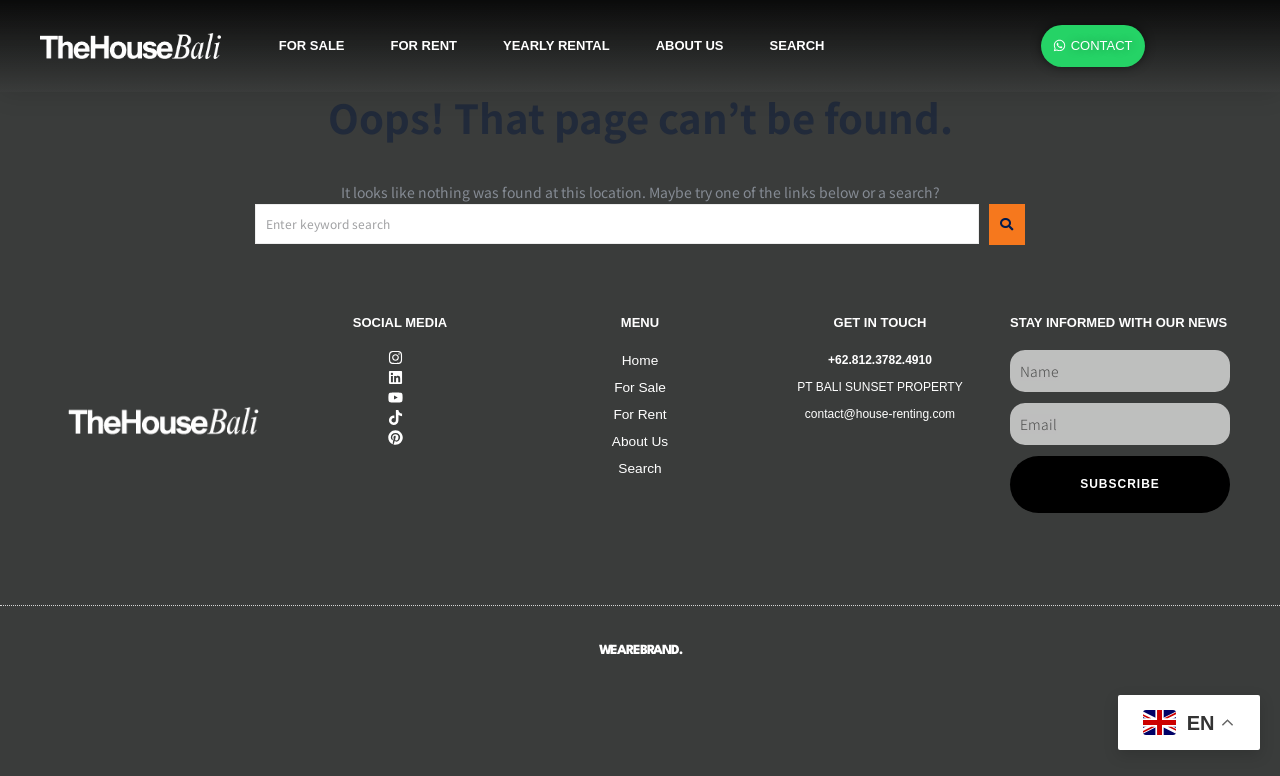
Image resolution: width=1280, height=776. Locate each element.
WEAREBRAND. (640, 650)
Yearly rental (556, 45)
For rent (424, 45)
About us (690, 45)
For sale (312, 45)
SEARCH (797, 45)
